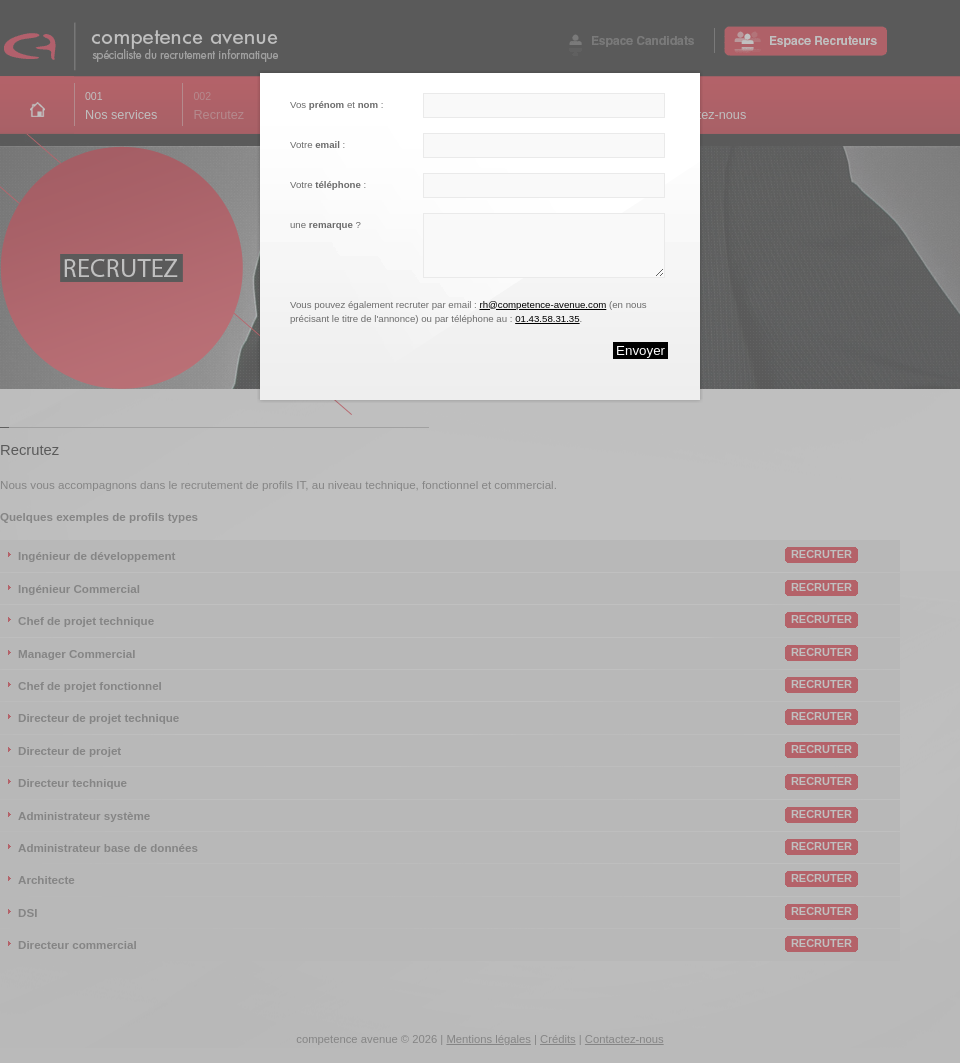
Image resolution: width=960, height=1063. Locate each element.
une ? (325, 224)
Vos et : (336, 104)
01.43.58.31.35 (547, 318)
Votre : (317, 144)
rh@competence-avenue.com (542, 304)
